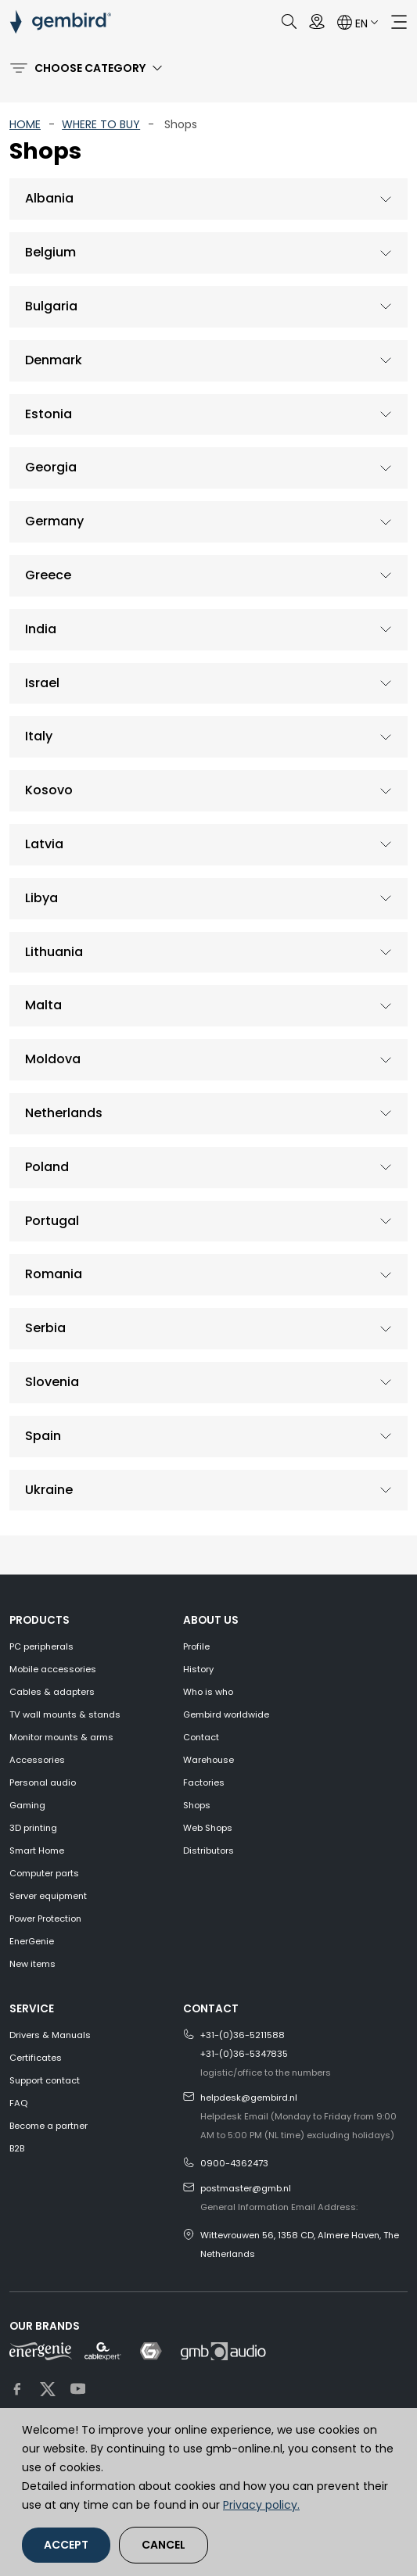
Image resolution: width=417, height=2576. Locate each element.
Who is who (208, 1692)
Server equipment (48, 1896)
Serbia (45, 1328)
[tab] (208, 199)
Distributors (208, 1850)
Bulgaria (51, 306)
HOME (25, 124)
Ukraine (49, 1490)
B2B (16, 2148)
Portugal (52, 1221)
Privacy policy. (261, 2505)
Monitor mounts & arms (61, 1737)
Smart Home (36, 1850)
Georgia (51, 467)
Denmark (53, 360)
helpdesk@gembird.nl (248, 2097)
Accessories (37, 1760)
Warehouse (208, 1760)
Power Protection (45, 1918)
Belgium (50, 252)
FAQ (18, 2103)
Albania (49, 198)
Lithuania (54, 952)
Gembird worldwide (226, 1714)
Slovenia (52, 1382)
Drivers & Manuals (50, 2035)
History (198, 1669)
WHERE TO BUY (101, 124)
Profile (196, 1646)
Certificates (35, 2057)
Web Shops (207, 1828)
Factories (204, 1782)
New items (32, 1964)
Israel (42, 683)
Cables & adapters (52, 1692)
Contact (201, 1737)
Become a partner (48, 2125)
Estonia (48, 414)
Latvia (44, 844)
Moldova (53, 1059)
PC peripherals (41, 1646)
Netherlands (63, 1113)
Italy (38, 736)
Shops (196, 1805)
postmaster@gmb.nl (245, 2188)
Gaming (27, 1805)
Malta (43, 1005)
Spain (43, 1436)
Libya (41, 898)
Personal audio (42, 1782)
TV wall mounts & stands (64, 1714)
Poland (47, 1167)
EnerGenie (31, 1941)
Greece (48, 575)
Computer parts (44, 1873)
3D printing (33, 1828)
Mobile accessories (52, 1669)
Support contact (44, 2080)
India (40, 629)
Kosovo (49, 790)
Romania (53, 1274)
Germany (54, 521)
